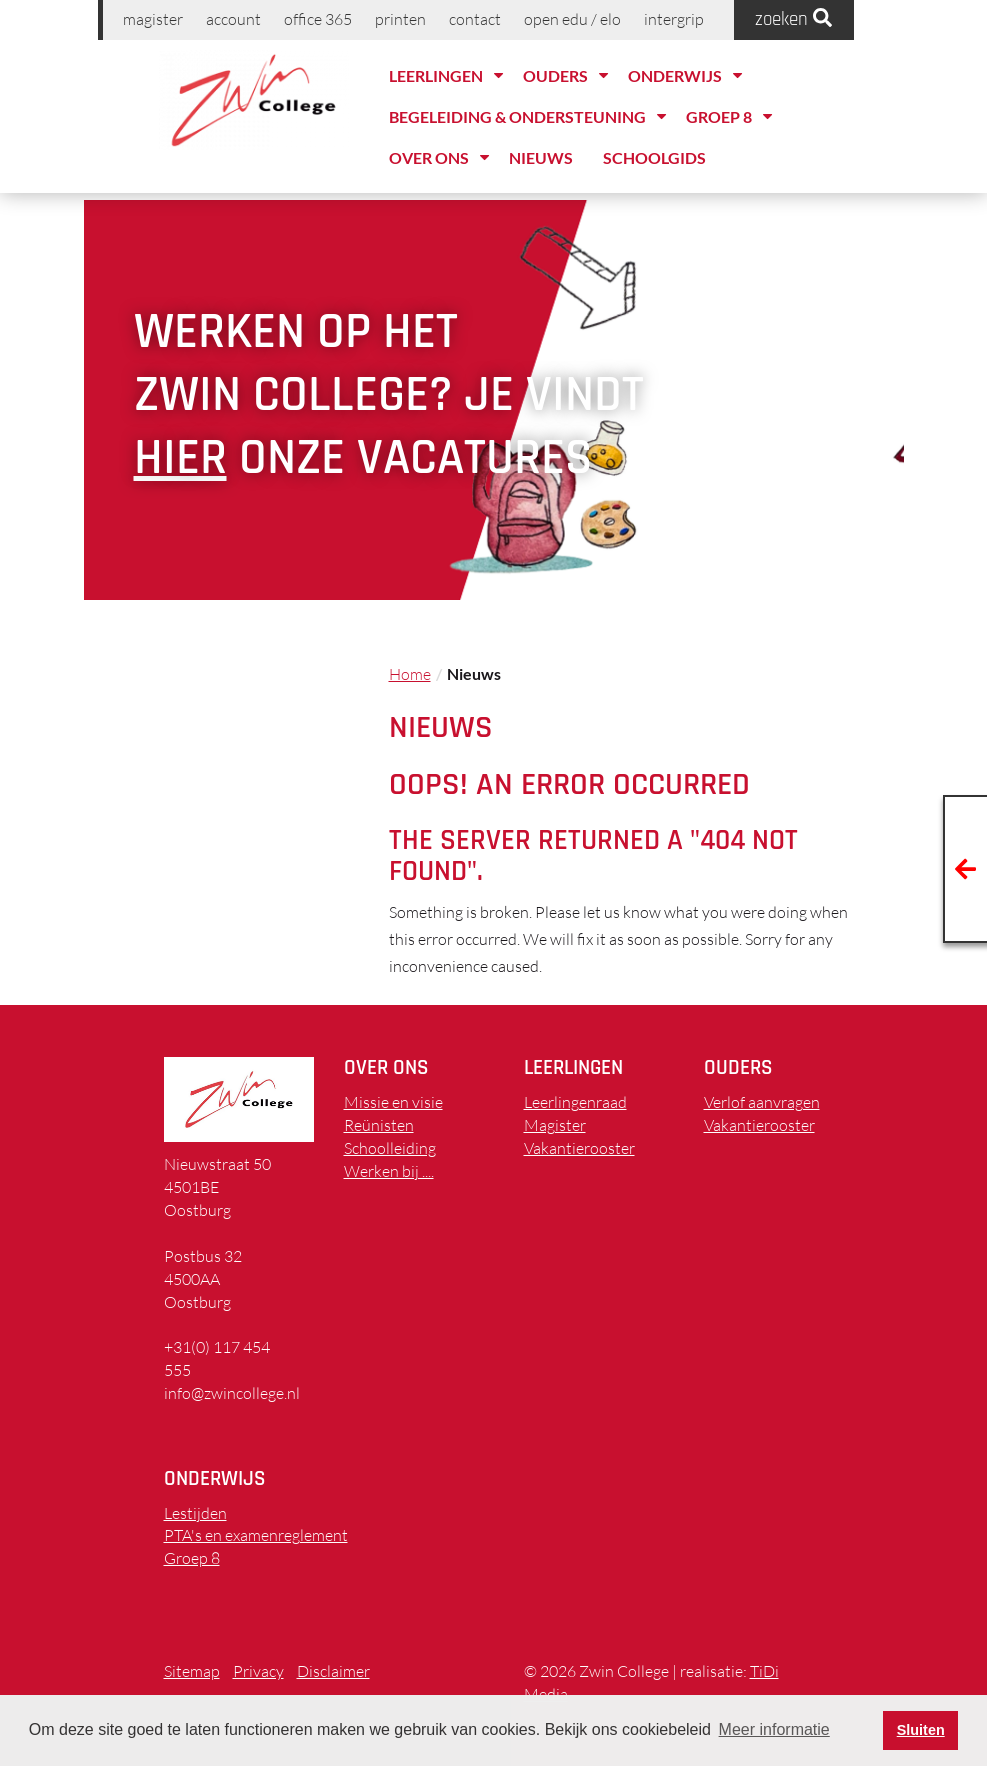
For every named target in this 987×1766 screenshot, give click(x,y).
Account (233, 19)
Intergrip (674, 19)
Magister (153, 19)
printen (400, 19)
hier (180, 458)
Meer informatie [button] (774, 1729)
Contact (475, 19)
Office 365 (318, 19)
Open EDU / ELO (572, 19)
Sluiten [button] (921, 1730)
